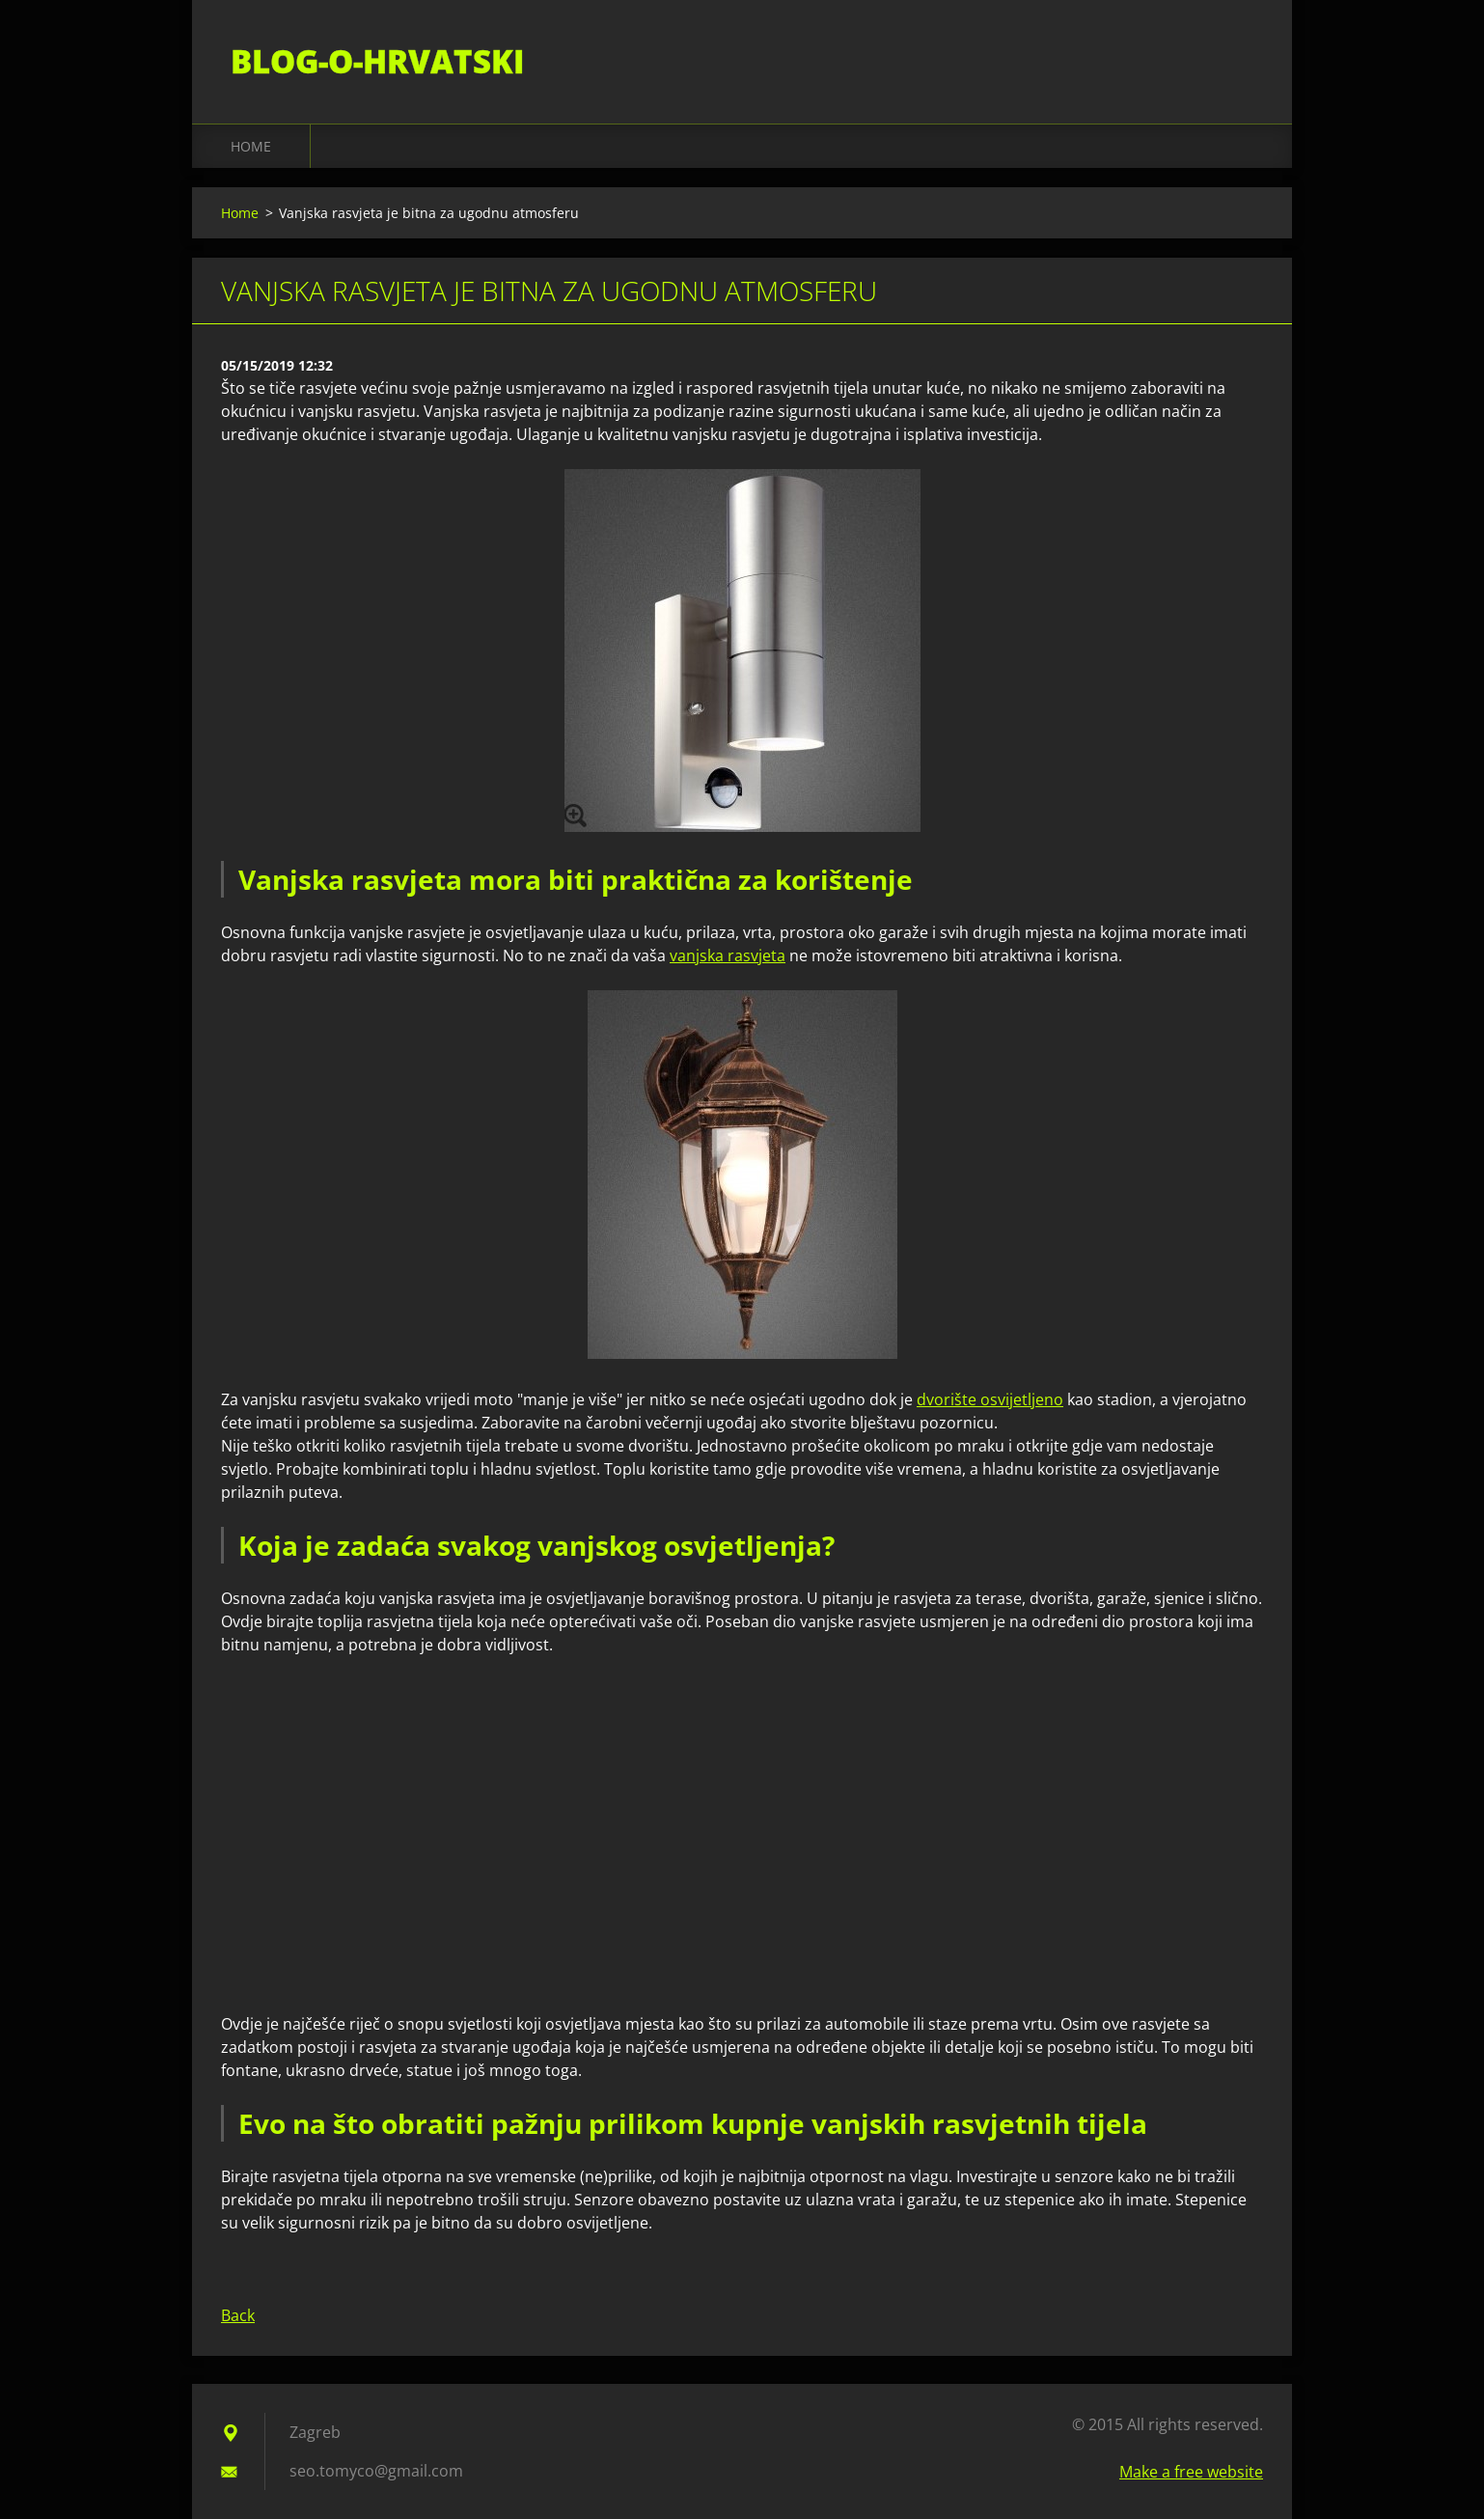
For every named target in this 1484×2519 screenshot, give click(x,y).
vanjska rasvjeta (727, 955)
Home (251, 146)
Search (1241, 56)
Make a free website (1191, 2471)
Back (238, 2315)
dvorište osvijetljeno (990, 1399)
